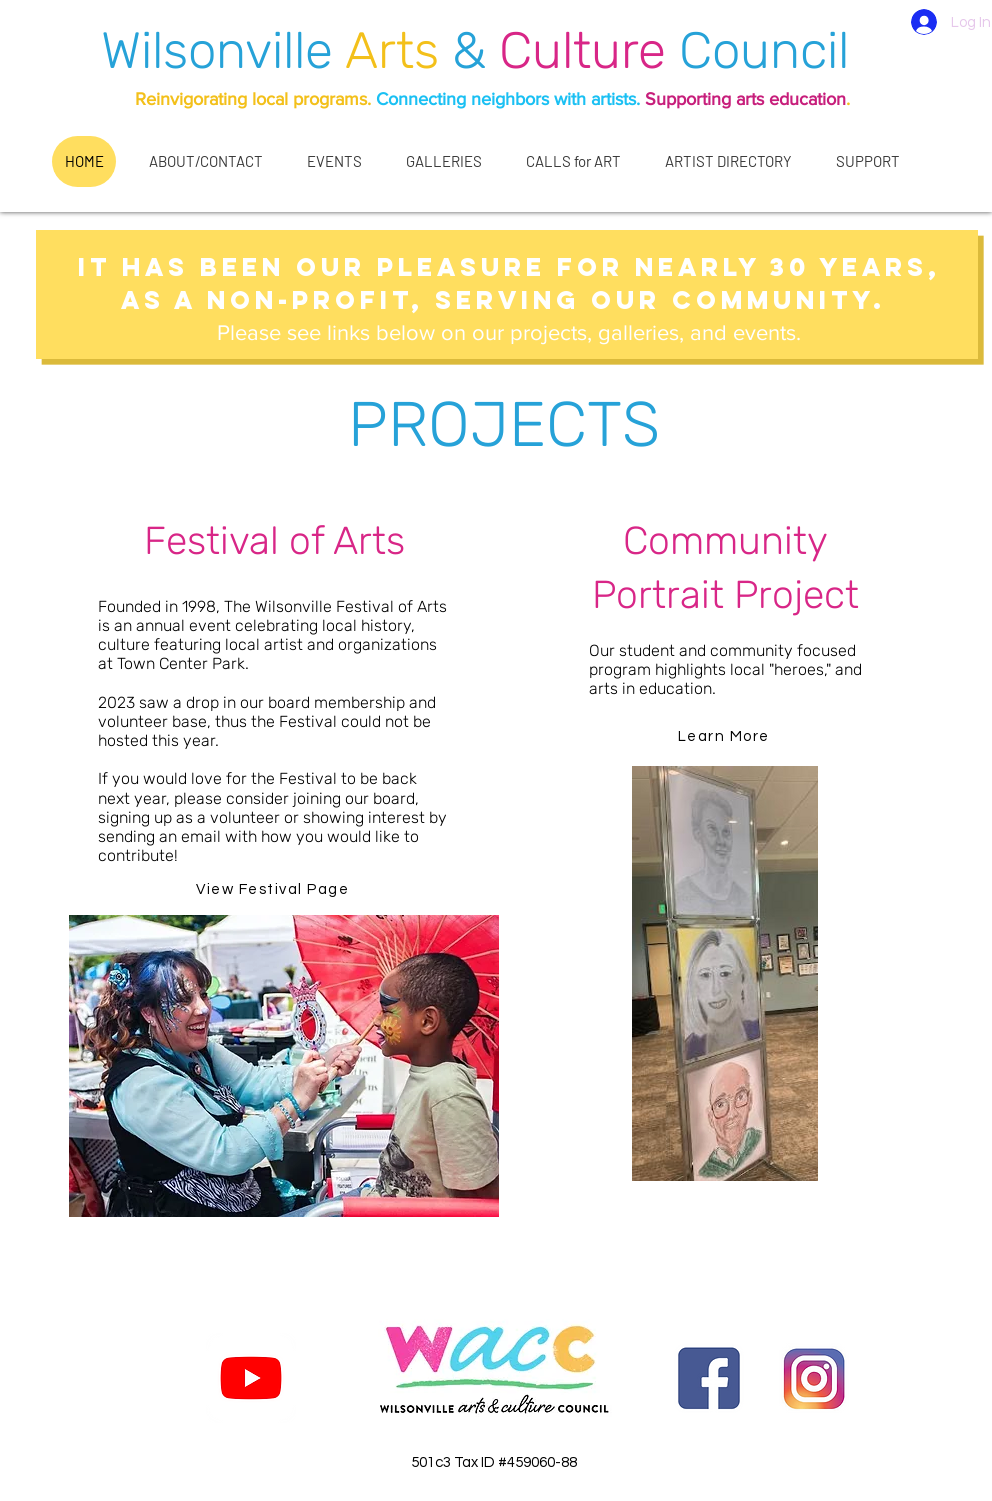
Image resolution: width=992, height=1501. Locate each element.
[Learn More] (725, 736)
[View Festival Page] (274, 889)
